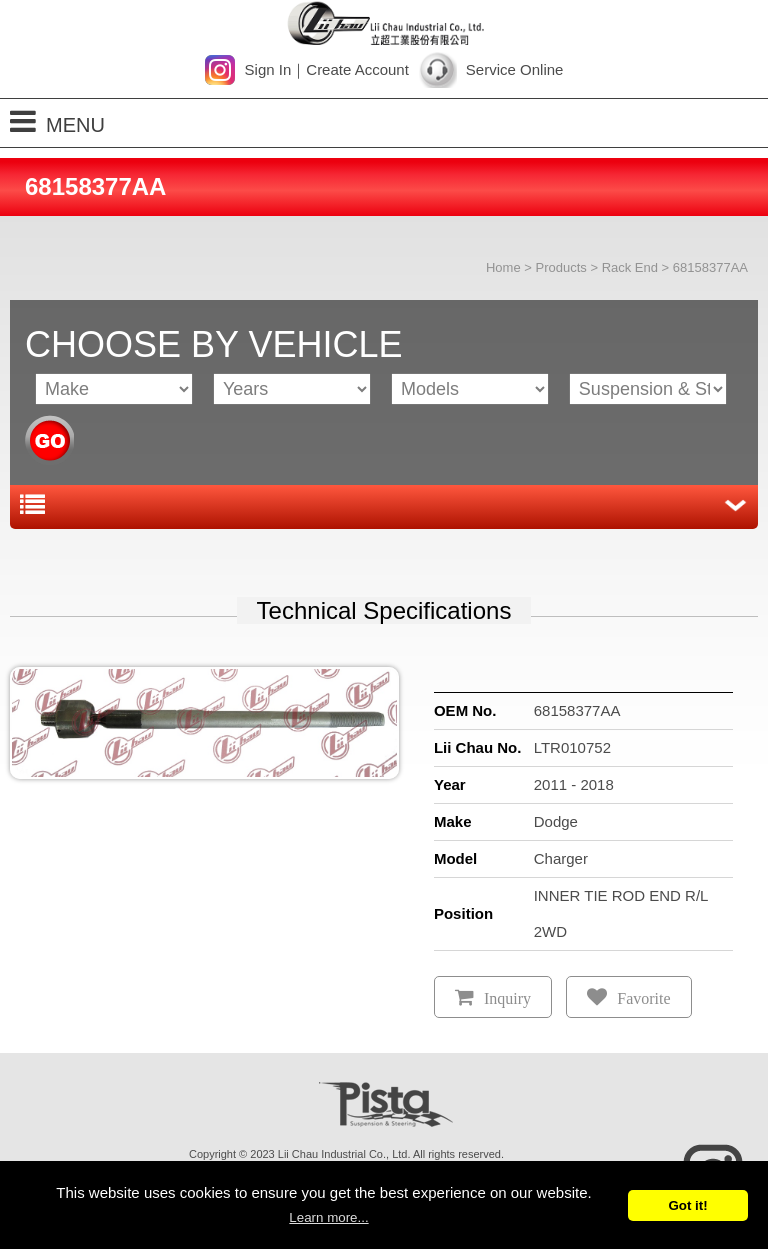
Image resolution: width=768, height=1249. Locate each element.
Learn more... (328, 1217)
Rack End (630, 267)
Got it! (687, 1205)
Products (560, 267)
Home (503, 267)
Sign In (268, 69)
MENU (57, 121)
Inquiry (507, 998)
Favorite (643, 998)
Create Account (357, 69)
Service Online (515, 69)
